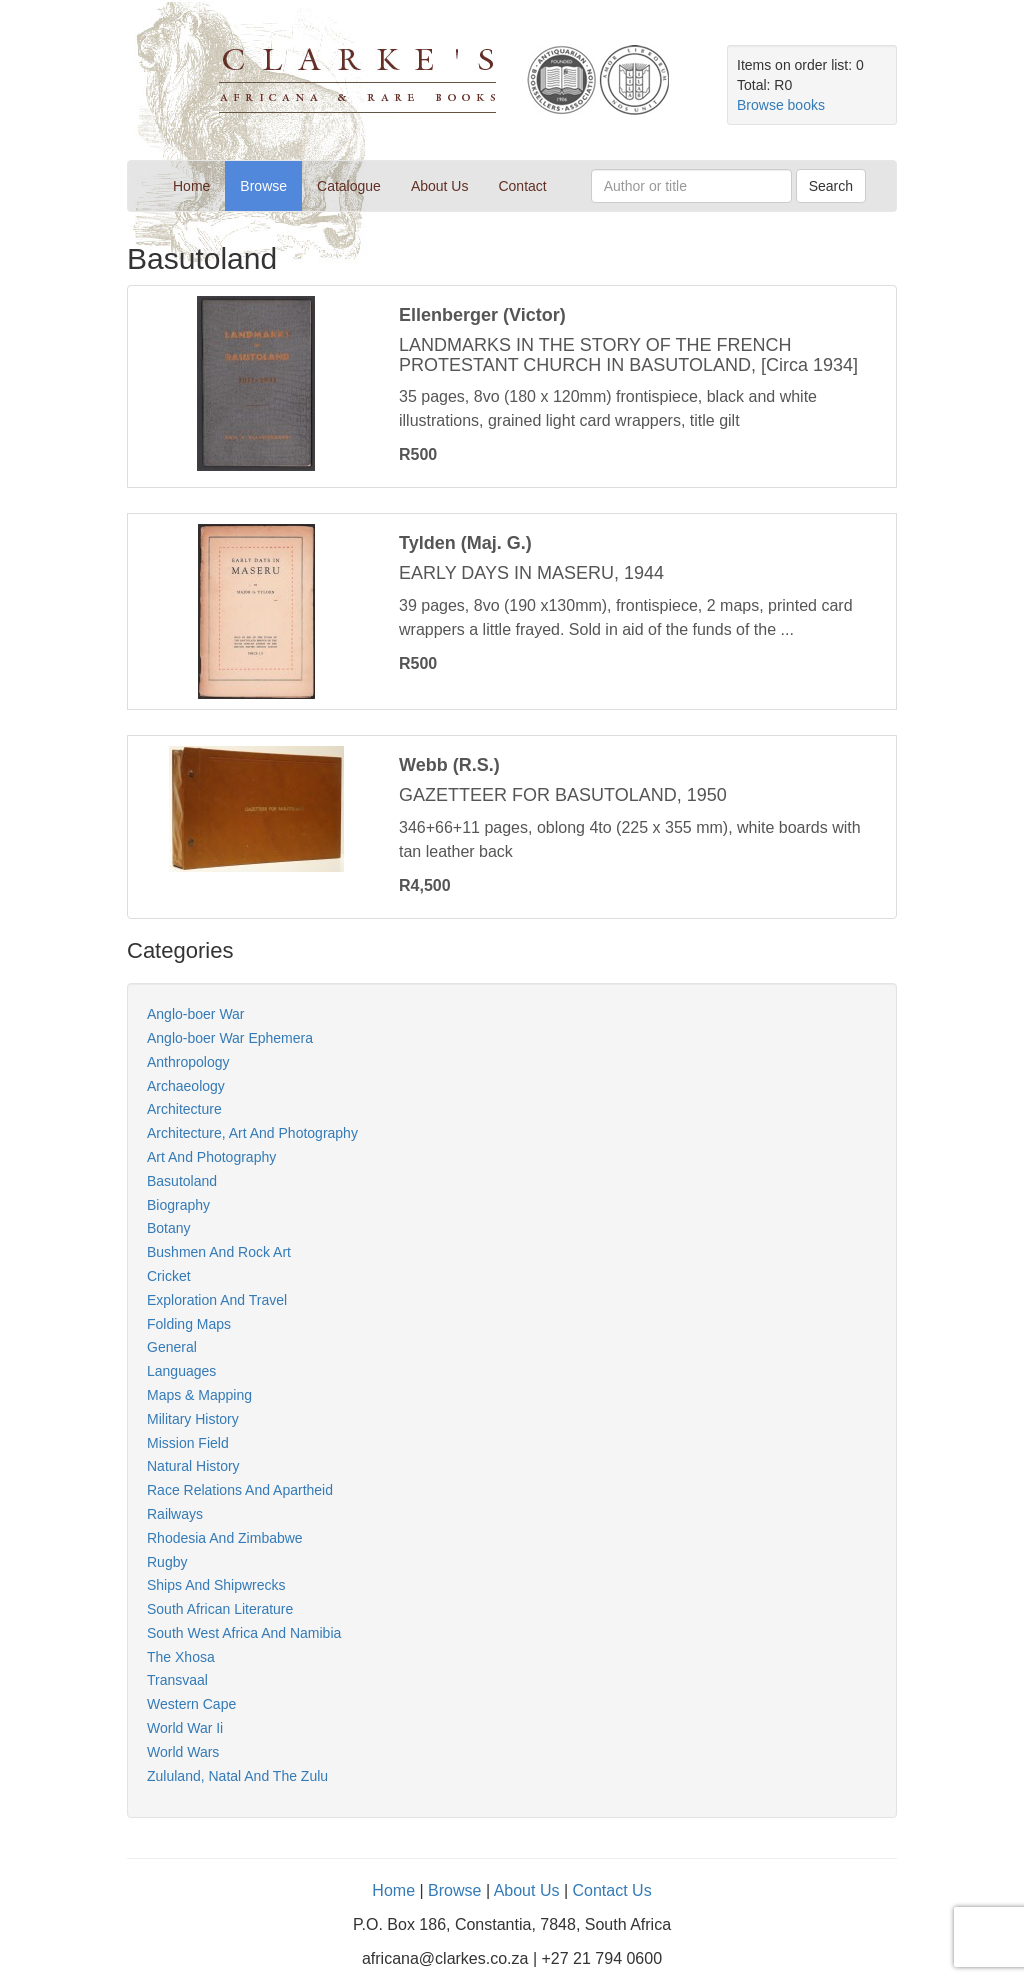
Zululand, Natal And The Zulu (237, 1776)
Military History (193, 1419)
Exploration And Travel (217, 1300)
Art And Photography (211, 1157)
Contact (522, 186)
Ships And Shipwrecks (216, 1585)
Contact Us (611, 1890)
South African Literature (220, 1609)
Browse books (781, 105)
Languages (181, 1371)
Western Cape (191, 1704)
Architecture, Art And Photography (252, 1133)
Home (199, 184)
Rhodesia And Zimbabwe (225, 1538)
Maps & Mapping (199, 1395)
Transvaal (177, 1680)
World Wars (183, 1752)
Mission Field (188, 1443)
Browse (263, 186)
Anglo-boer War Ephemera (230, 1038)
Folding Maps (189, 1324)
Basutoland (182, 1181)
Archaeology (186, 1086)
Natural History (193, 1466)
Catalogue (349, 186)
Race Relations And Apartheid (240, 1490)
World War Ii (185, 1728)
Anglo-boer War (196, 1014)
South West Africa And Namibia (244, 1633)
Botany (169, 1228)
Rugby (167, 1562)
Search (831, 186)
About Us (440, 186)
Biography (178, 1205)
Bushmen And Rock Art (219, 1252)
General (172, 1347)
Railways (175, 1514)
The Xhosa (181, 1657)
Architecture (184, 1109)
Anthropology (188, 1062)
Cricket (169, 1276)
